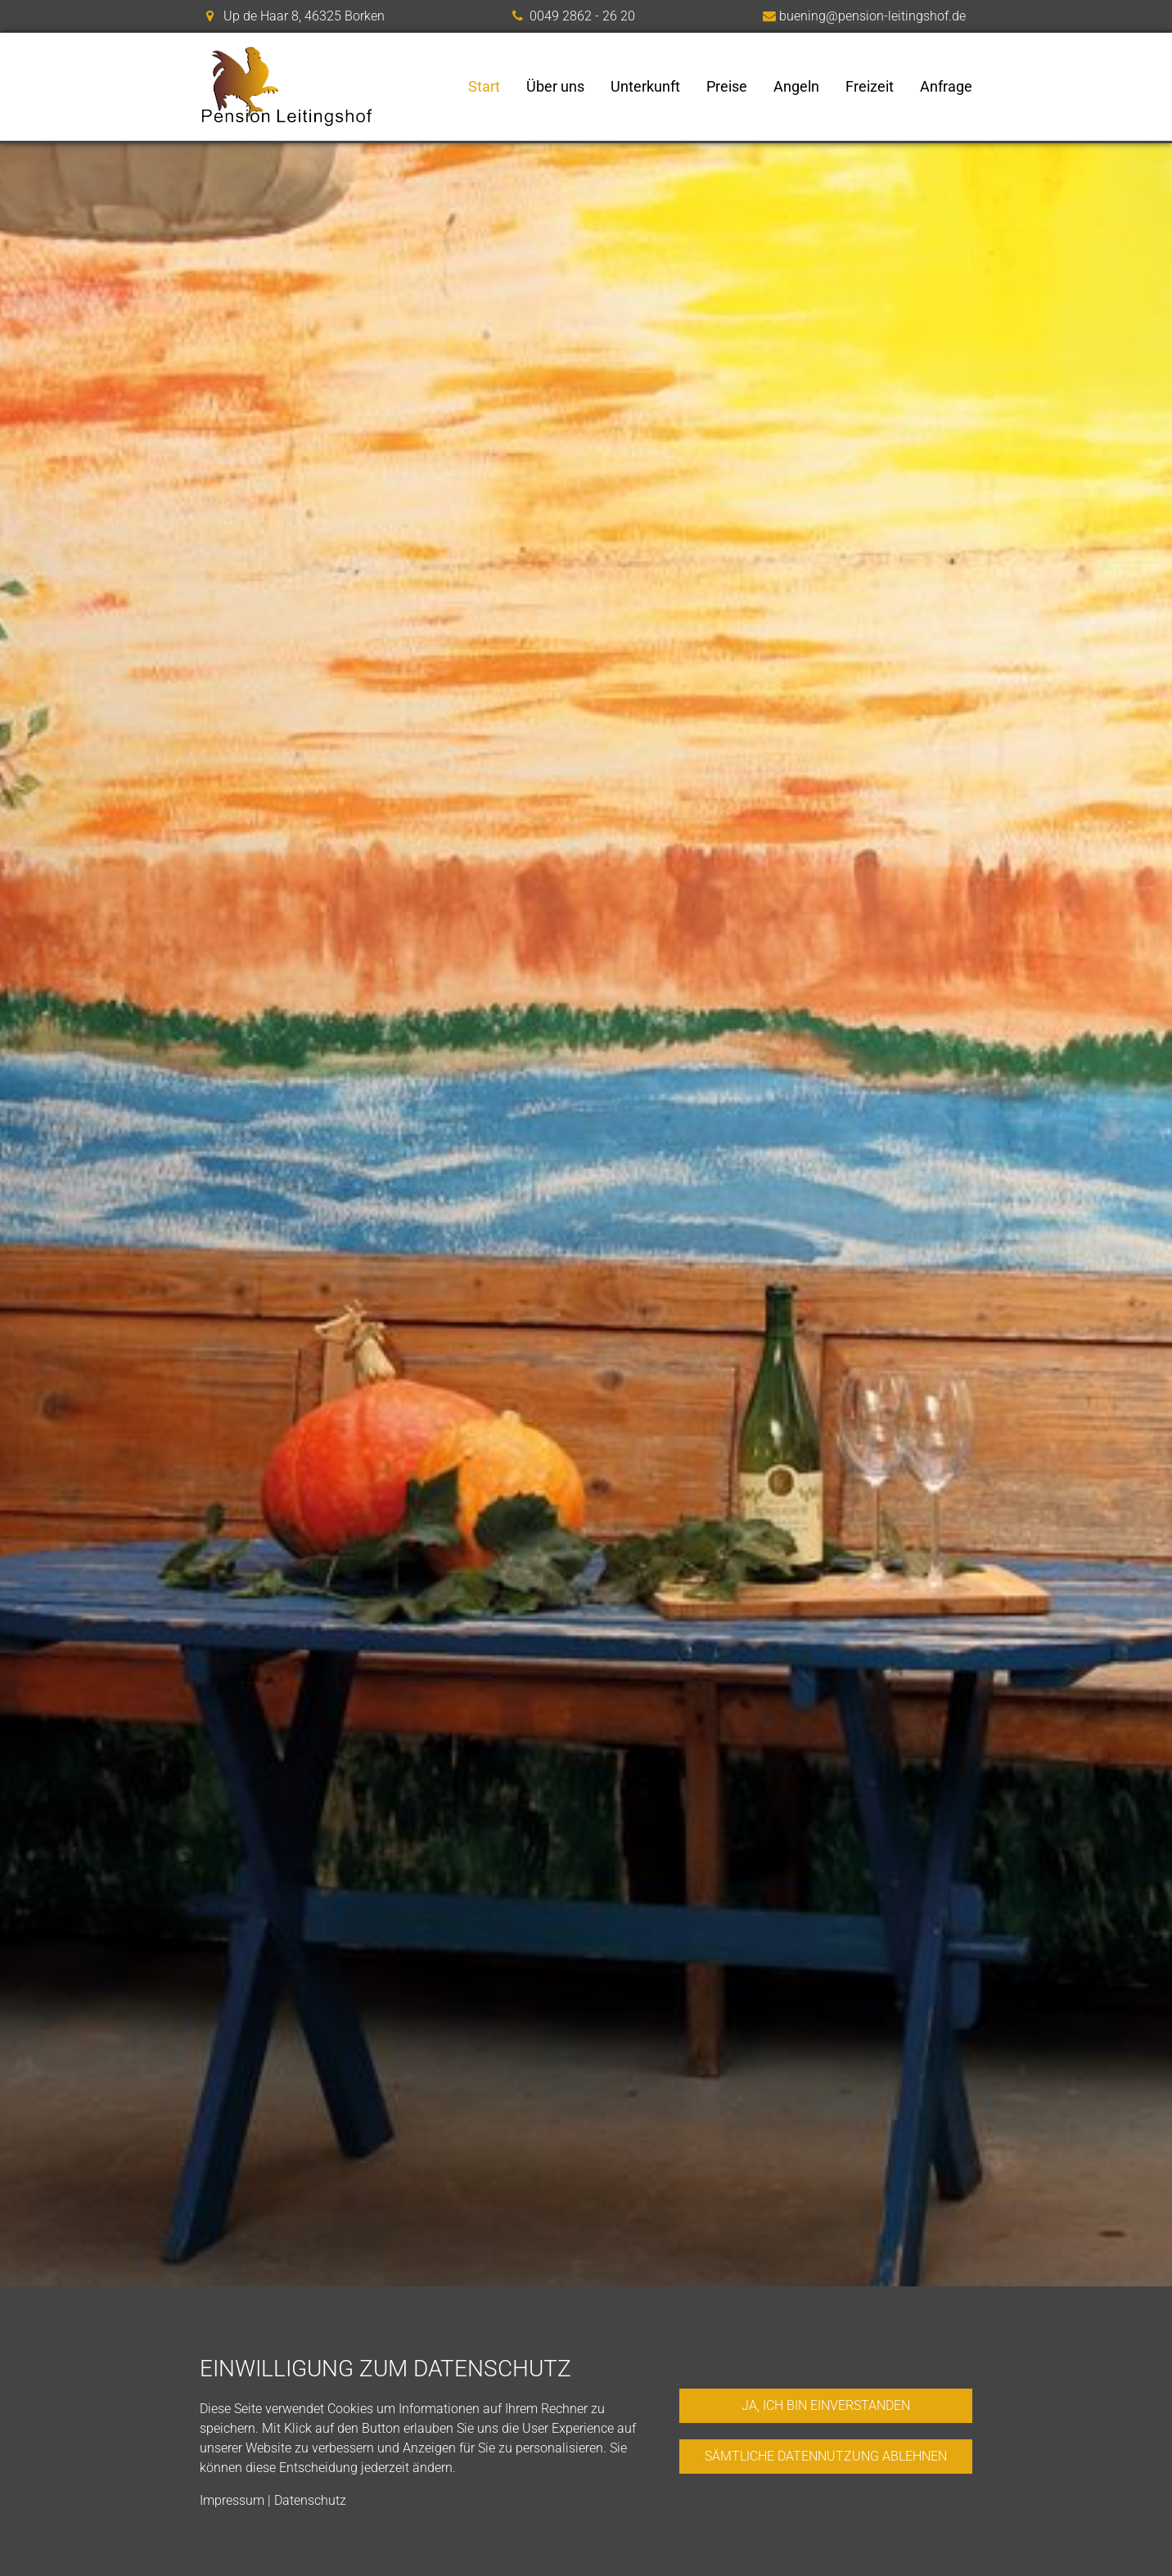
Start (484, 87)
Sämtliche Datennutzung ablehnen (826, 2456)
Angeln (796, 87)
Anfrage (946, 87)
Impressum (232, 2500)
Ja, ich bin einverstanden (826, 2405)
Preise (726, 87)
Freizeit (869, 87)
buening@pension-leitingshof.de (872, 16)
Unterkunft (645, 87)
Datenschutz (310, 2500)
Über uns (555, 87)
